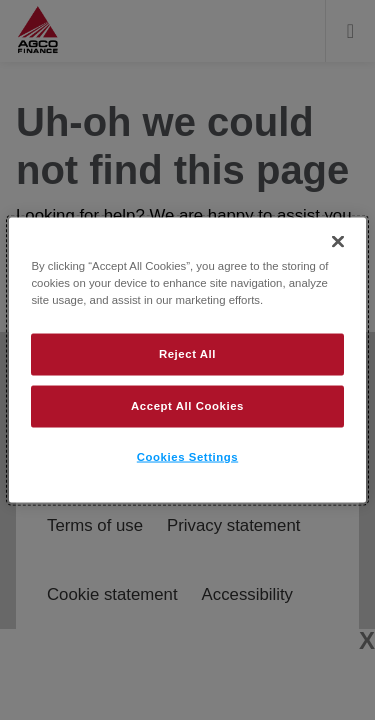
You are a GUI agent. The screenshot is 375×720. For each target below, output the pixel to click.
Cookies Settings (187, 457)
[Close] (338, 242)
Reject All (187, 354)
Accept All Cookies (187, 406)
